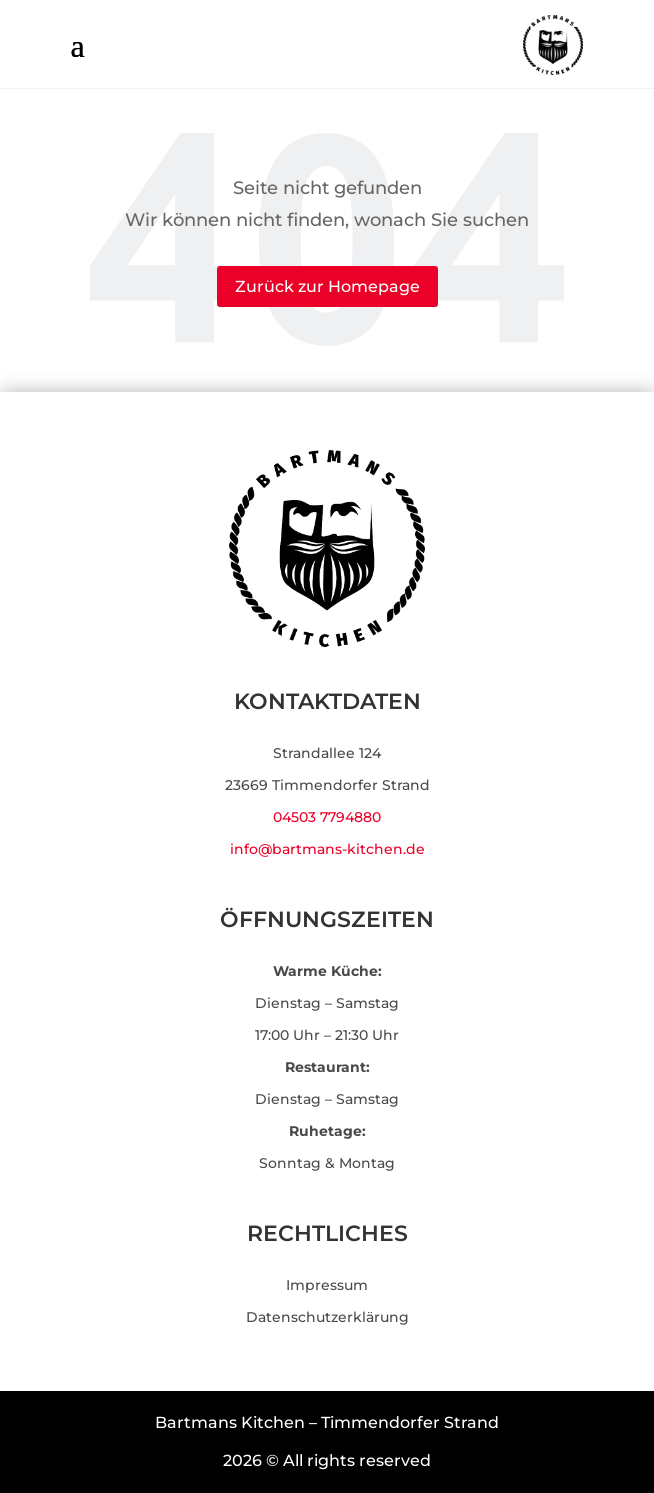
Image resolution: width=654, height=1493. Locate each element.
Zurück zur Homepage (327, 286)
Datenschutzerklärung (327, 1317)
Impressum (327, 1285)
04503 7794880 (327, 817)
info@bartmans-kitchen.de (327, 849)
